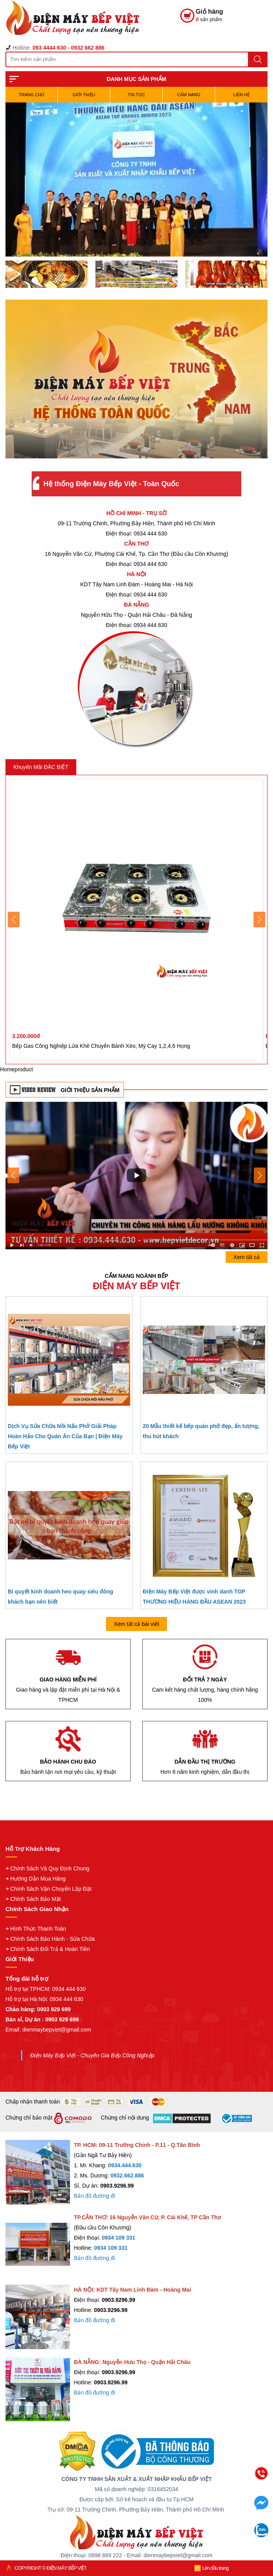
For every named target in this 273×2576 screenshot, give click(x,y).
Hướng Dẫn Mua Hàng (38, 1878)
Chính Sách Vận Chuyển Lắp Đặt (51, 1889)
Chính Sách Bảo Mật (35, 1899)
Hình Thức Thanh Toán (38, 1929)
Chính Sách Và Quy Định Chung (49, 1868)
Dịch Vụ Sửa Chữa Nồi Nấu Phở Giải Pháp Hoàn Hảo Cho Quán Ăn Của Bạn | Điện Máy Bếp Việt (65, 1436)
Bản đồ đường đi (94, 2196)
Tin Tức (136, 94)
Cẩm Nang (188, 94)
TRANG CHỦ (31, 94)
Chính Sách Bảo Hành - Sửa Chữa (52, 1939)
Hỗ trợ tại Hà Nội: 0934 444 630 (44, 1999)
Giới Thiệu (83, 94)
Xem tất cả (246, 1257)
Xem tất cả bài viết (136, 1624)
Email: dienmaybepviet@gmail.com (48, 2029)
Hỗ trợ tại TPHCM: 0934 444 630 (45, 1989)
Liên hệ (241, 94)
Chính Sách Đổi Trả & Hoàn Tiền (50, 1949)
